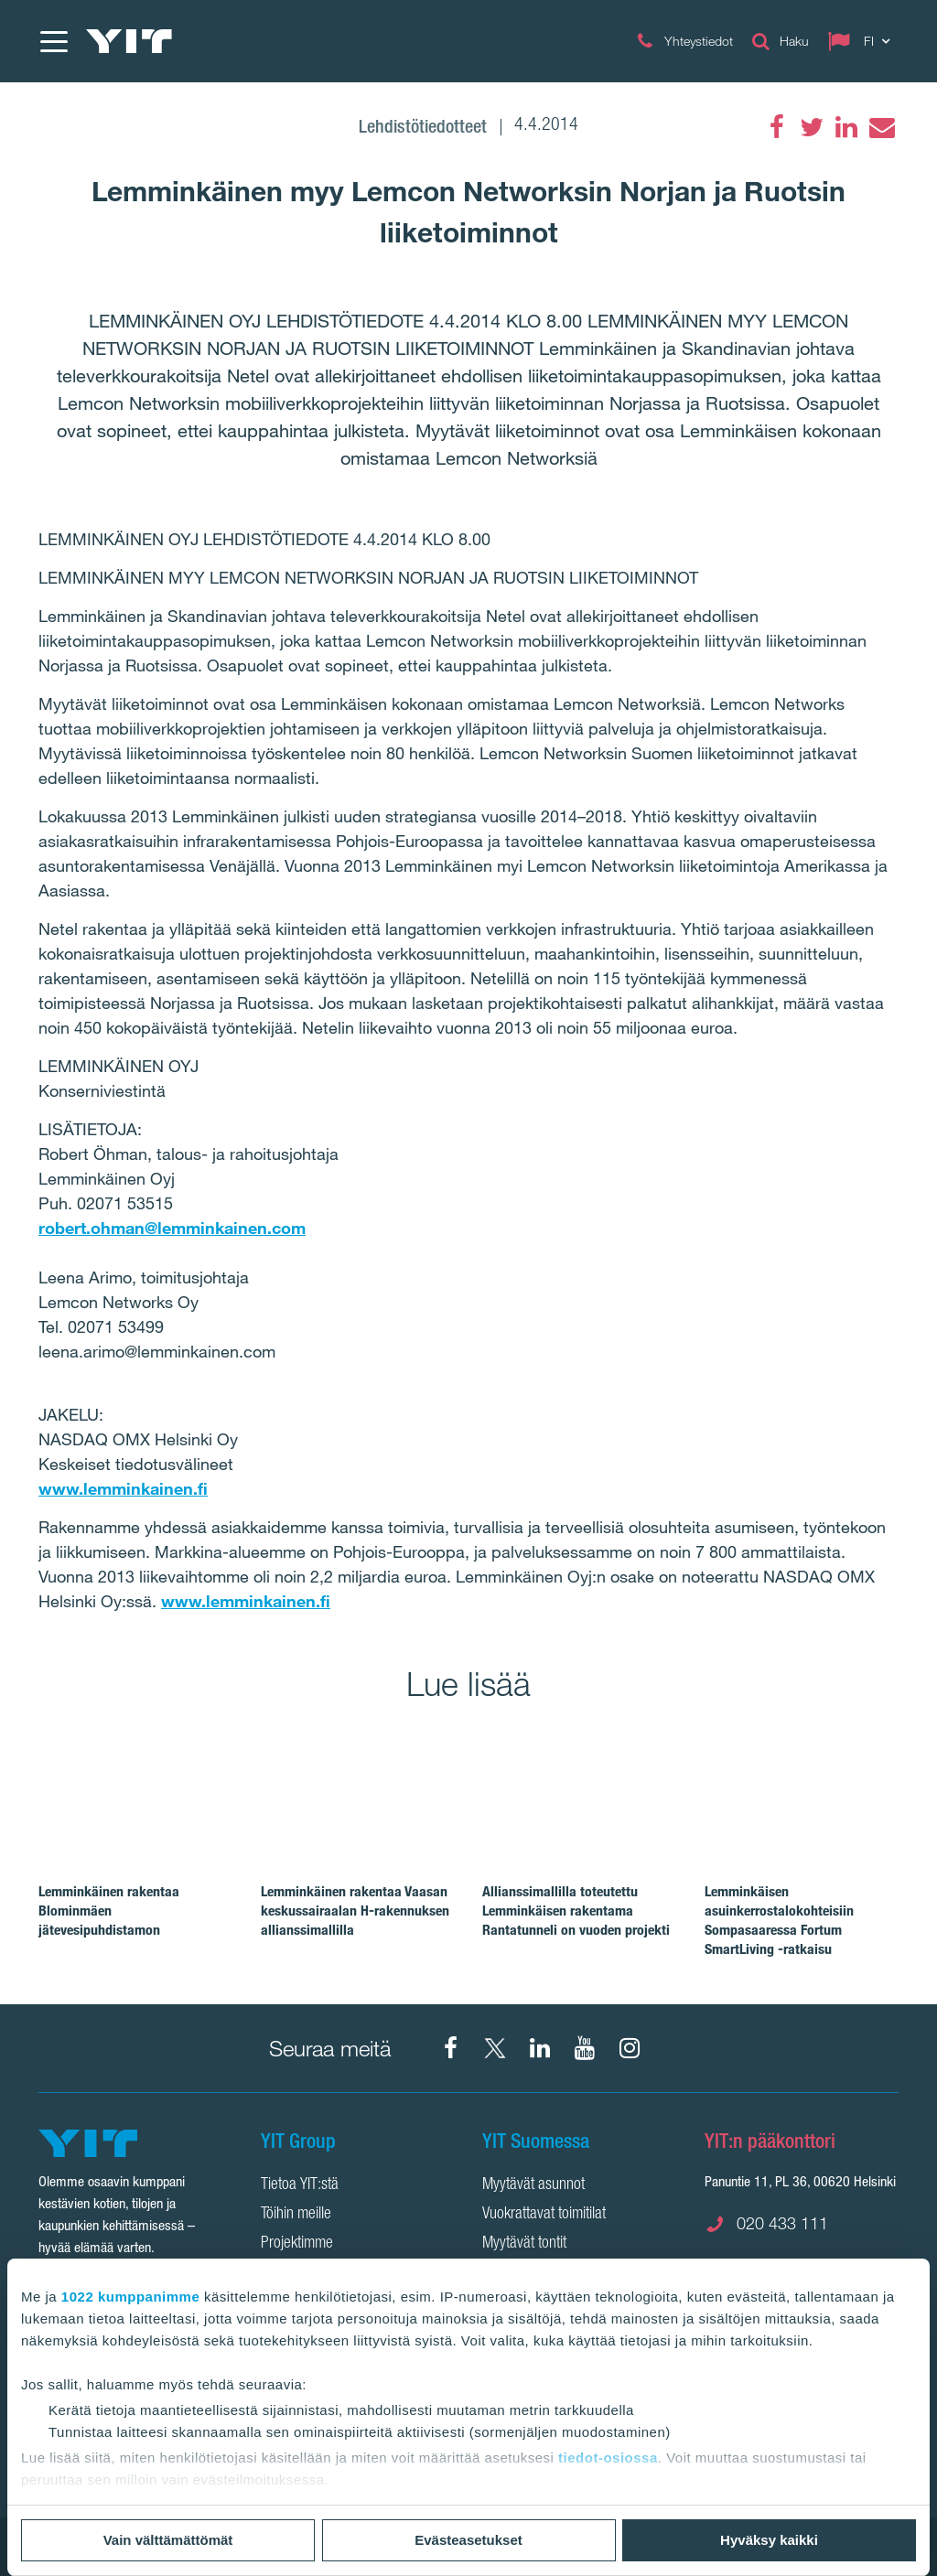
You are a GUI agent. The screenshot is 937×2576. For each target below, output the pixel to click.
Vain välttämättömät (168, 2540)
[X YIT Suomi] (495, 2048)
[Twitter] (812, 127)
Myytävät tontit (524, 2244)
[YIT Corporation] (540, 2048)
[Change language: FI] (863, 41)
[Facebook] (777, 127)
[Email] (881, 127)
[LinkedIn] (846, 127)
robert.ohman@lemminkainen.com (172, 1228)
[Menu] (53, 41)
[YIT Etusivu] (129, 41)
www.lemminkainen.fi (123, 1488)
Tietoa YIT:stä (300, 2185)
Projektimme (297, 2244)
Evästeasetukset (468, 2540)
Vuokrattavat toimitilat (544, 2214)
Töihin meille (296, 2214)
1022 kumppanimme (130, 2296)
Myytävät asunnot (533, 2185)
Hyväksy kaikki (769, 2540)
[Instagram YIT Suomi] (629, 2048)
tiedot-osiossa (608, 2457)
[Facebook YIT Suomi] (450, 2048)
